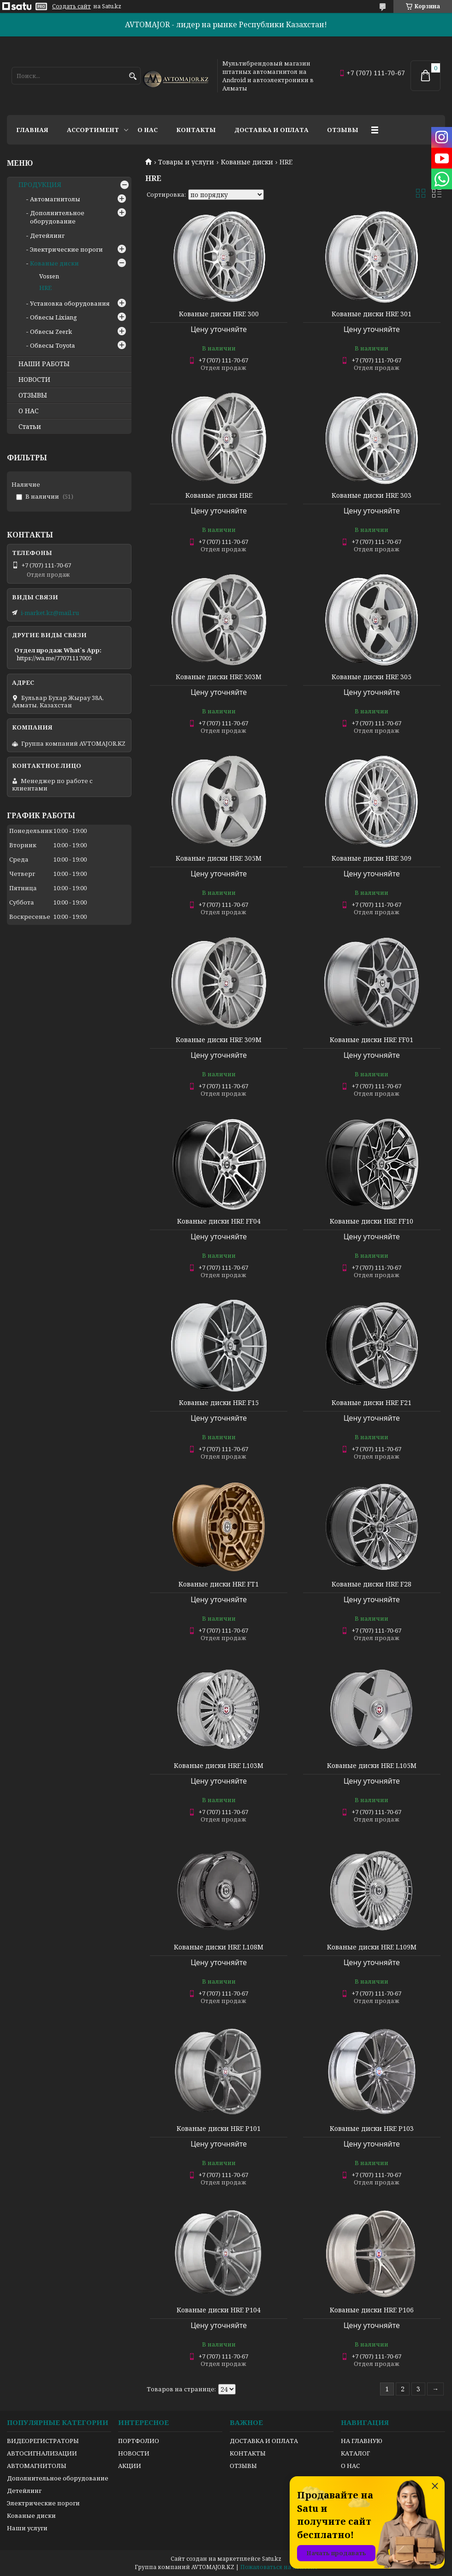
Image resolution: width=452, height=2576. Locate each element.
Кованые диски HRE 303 (371, 495)
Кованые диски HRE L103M (218, 1765)
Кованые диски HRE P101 (219, 2128)
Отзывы (342, 130)
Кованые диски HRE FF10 (371, 1221)
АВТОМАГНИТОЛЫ (36, 2465)
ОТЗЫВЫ (32, 395)
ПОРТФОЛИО (138, 2441)
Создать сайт (71, 6)
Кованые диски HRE (218, 495)
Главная (32, 130)
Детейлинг (47, 235)
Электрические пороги (66, 249)
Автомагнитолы (55, 199)
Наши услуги (27, 2528)
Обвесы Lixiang (53, 317)
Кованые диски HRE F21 (371, 1402)
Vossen (49, 276)
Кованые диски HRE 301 (371, 314)
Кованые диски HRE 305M (219, 858)
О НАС (28, 411)
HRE (45, 288)
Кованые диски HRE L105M (371, 1765)
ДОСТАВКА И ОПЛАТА (264, 2441)
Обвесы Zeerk (51, 331)
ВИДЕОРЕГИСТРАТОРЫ (43, 2441)
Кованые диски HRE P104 (219, 2310)
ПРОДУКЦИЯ (39, 185)
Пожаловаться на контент (279, 2567)
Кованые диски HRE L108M (218, 1947)
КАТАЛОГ (355, 2453)
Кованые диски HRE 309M (219, 1040)
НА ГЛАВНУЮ (361, 2441)
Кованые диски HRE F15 (219, 1402)
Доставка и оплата (271, 130)
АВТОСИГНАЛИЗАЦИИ (42, 2453)
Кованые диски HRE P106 (372, 2310)
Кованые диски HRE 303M (219, 677)
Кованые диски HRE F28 (371, 1584)
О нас (147, 130)
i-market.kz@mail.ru (50, 612)
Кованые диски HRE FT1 (218, 1584)
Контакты (196, 130)
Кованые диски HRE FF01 (371, 1040)
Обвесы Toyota (52, 345)
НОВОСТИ (34, 379)
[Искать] (133, 76)
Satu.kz (271, 2559)
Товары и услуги (186, 162)
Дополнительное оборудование (57, 217)
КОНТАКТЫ (248, 2453)
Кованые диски (247, 162)
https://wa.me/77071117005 (54, 658)
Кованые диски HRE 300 (219, 314)
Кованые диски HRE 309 (371, 858)
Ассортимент (93, 130)
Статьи (29, 426)
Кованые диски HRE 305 (371, 677)
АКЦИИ (129, 2465)
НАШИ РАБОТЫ (44, 364)
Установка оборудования (70, 303)
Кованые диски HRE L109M (371, 1947)
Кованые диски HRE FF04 (219, 1221)
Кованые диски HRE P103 (372, 2128)
